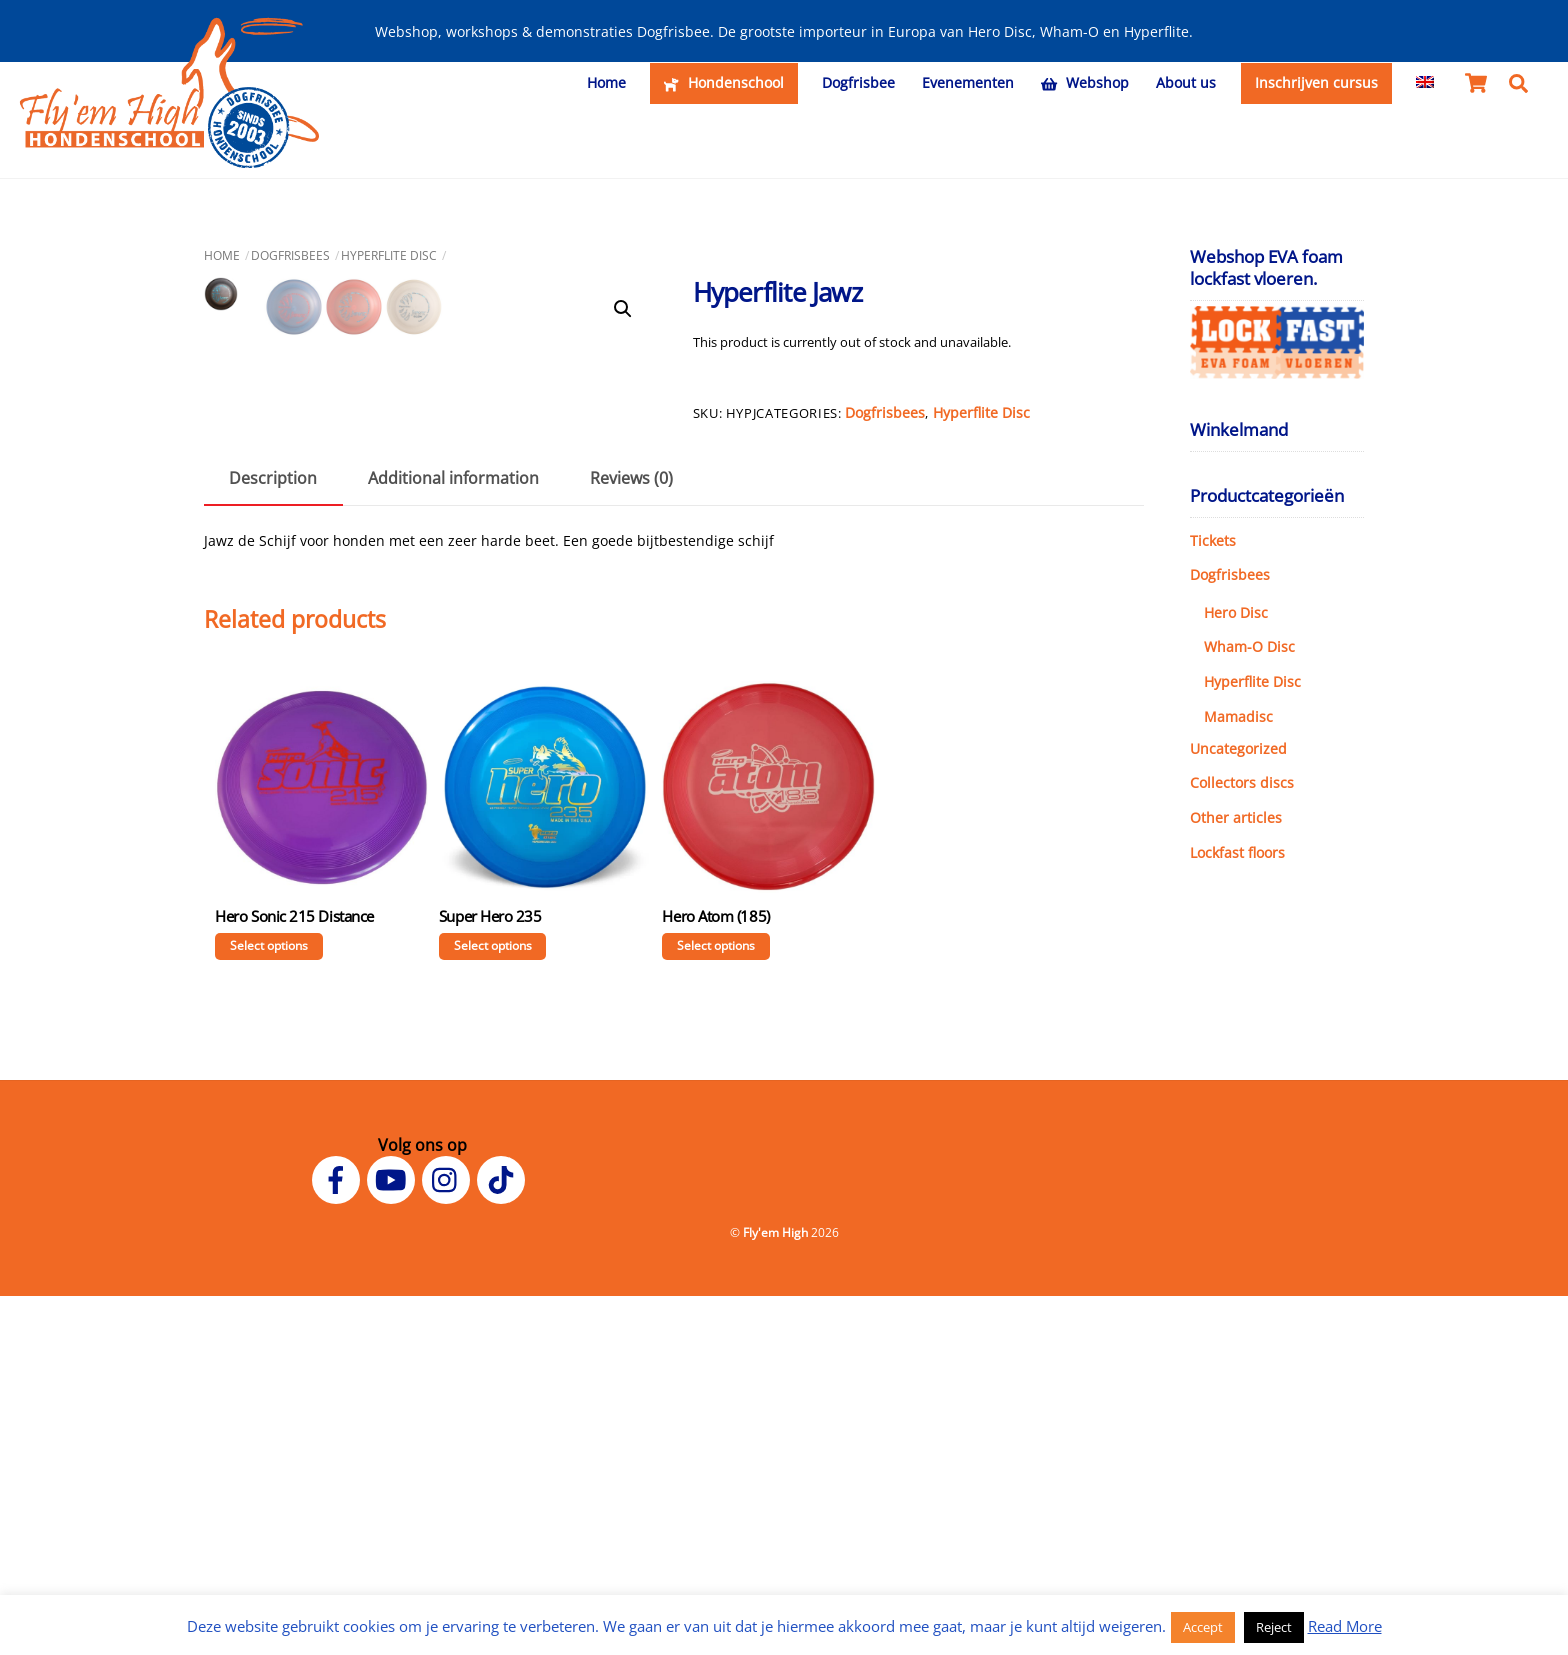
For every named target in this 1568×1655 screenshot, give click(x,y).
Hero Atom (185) (715, 1275)
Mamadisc (1238, 712)
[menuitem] (1425, 83)
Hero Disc (1236, 608)
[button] (623, 306)
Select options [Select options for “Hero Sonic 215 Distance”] (269, 1304)
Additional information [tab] (453, 837)
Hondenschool (723, 82)
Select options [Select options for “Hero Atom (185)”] (716, 1304)
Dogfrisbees (290, 251)
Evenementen (968, 82)
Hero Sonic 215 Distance (294, 1275)
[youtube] (394, 1537)
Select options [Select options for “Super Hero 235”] (493, 1304)
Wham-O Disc (1249, 643)
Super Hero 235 (490, 1275)
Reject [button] (1274, 1627)
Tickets (1213, 536)
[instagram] (449, 1537)
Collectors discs (1242, 779)
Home (606, 82)
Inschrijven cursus (1316, 82)
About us (1186, 82)
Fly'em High (775, 1591)
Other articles (1236, 814)
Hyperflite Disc (389, 251)
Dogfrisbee (858, 82)
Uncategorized (1238, 744)
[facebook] (339, 1537)
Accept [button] (1203, 1627)
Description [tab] (273, 837)
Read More (1345, 1626)
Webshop (1085, 82)
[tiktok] (504, 1537)
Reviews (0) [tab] (631, 837)
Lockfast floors (1237, 848)
